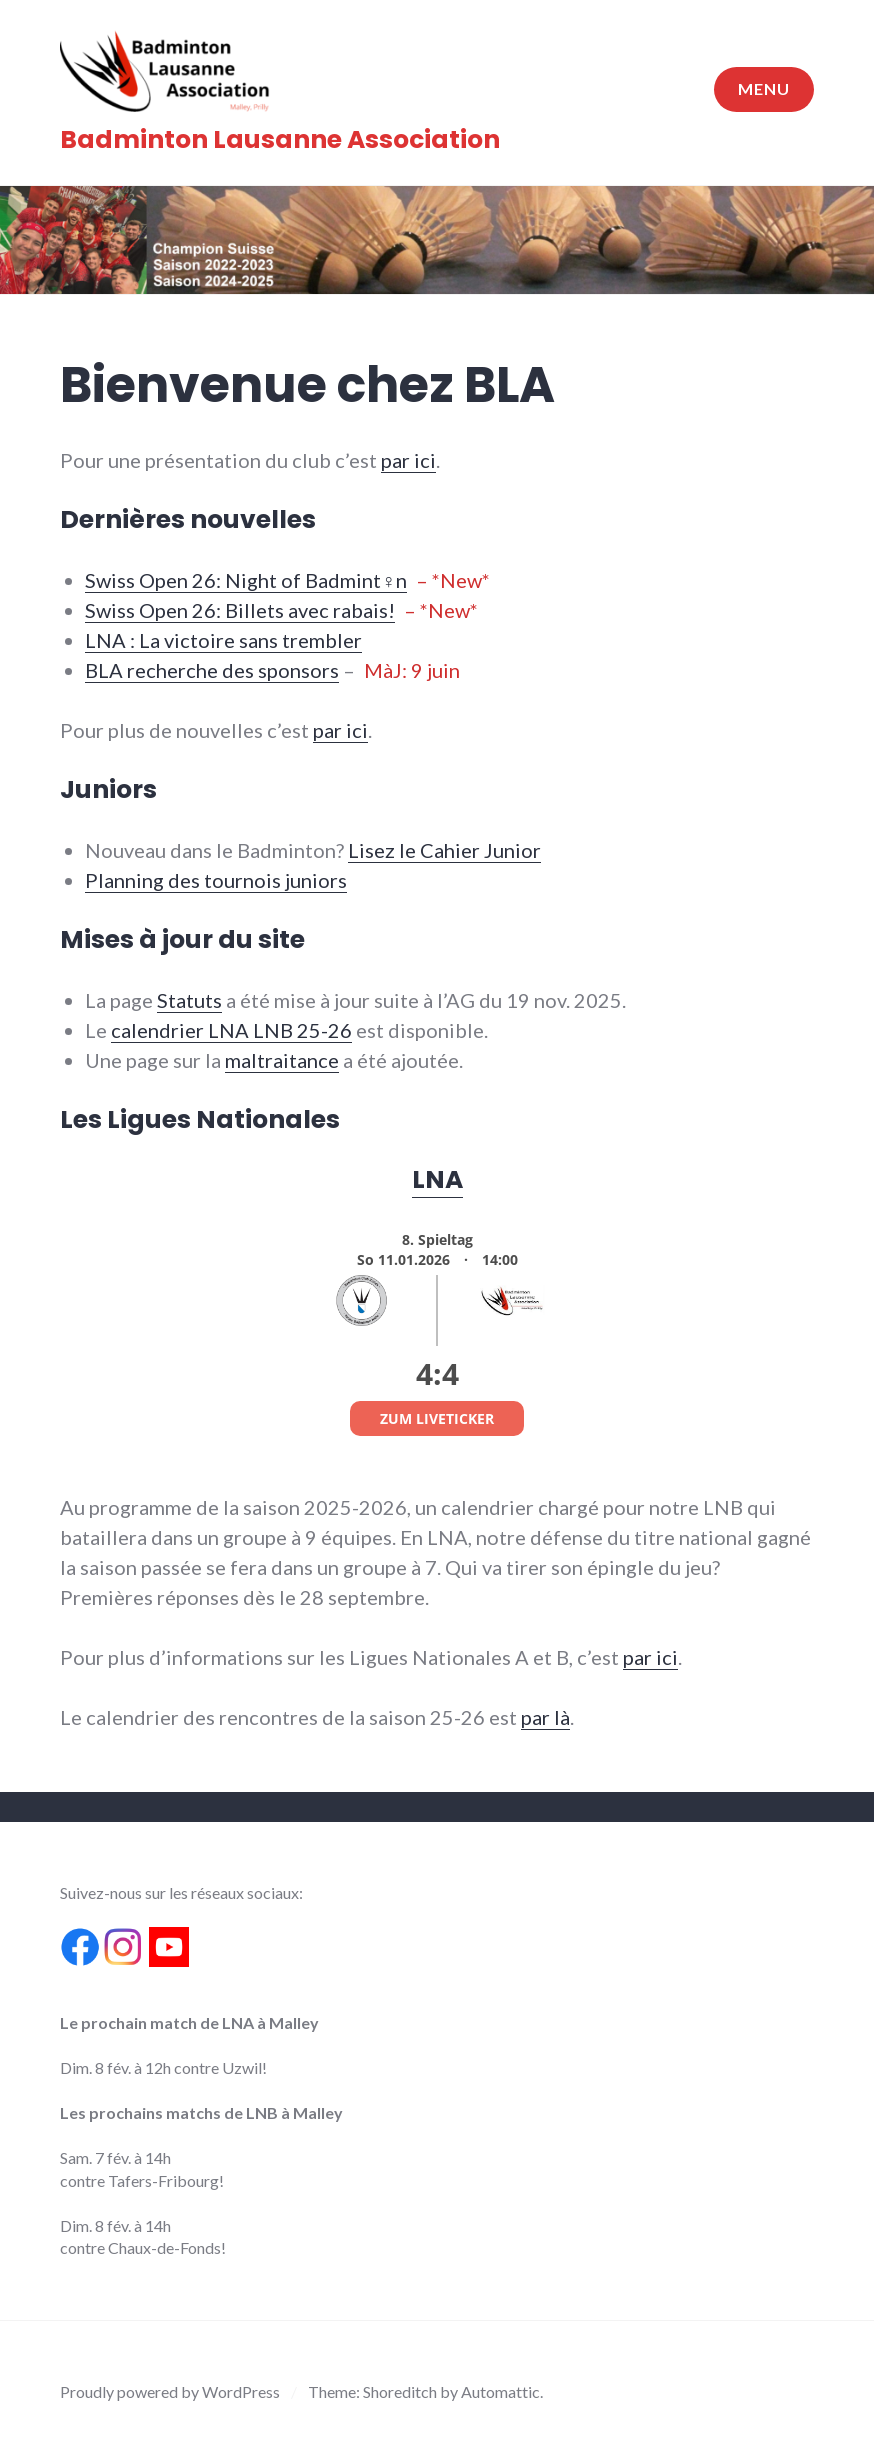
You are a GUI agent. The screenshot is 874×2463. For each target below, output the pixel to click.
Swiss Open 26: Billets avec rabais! (240, 610)
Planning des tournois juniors (216, 880)
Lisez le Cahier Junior (444, 850)
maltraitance (282, 1060)
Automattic (500, 2391)
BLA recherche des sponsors (212, 670)
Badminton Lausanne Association (280, 139)
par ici (408, 460)
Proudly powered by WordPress (170, 2391)
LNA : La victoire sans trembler (223, 640)
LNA (437, 1179)
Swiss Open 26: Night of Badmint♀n (246, 580)
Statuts (189, 1000)
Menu (764, 88)
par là (545, 1717)
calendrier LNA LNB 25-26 (231, 1030)
